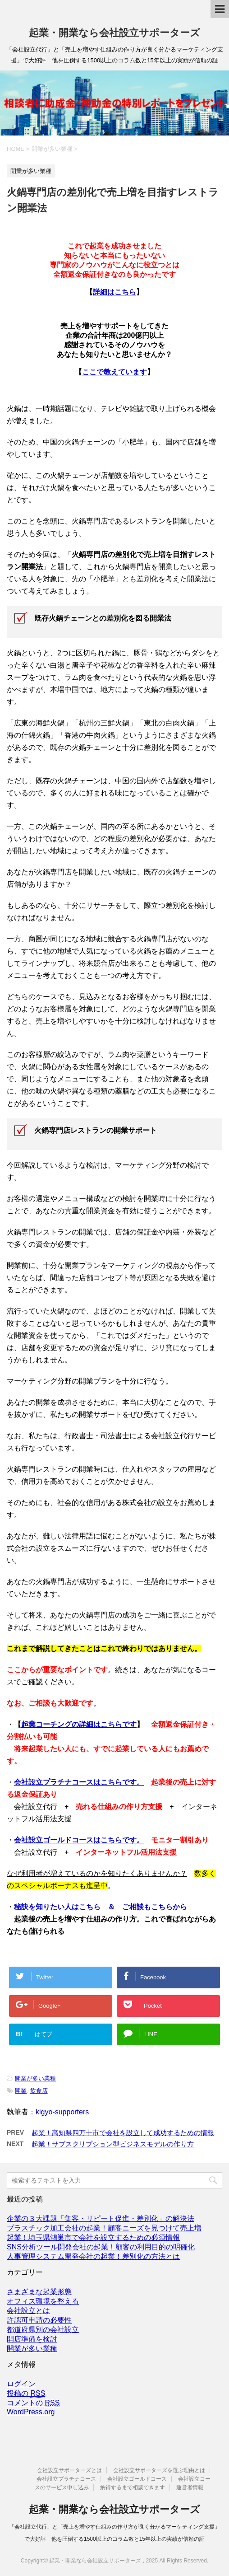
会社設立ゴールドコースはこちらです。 (79, 1840)
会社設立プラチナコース (66, 2479)
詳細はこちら (114, 292)
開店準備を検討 (32, 2339)
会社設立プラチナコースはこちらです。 (79, 1782)
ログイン (21, 2384)
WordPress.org (31, 2412)
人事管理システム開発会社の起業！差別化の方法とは (93, 2256)
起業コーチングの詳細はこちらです (79, 1724)
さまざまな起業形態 (39, 2291)
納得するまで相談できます (132, 2487)
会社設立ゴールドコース (137, 2479)
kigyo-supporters (62, 2112)
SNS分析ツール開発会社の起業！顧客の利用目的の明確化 (101, 2247)
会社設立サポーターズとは (69, 2470)
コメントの (33, 2403)
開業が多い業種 (35, 2078)
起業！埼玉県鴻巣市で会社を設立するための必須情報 (93, 2237)
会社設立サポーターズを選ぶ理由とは (159, 2470)
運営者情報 (189, 2487)
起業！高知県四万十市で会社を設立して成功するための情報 (123, 2133)
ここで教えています (114, 372)
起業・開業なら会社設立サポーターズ (114, 32)
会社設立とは (28, 2310)
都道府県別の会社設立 (43, 2329)
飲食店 (39, 2090)
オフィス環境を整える (43, 2301)
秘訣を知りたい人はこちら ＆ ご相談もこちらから (100, 1907)
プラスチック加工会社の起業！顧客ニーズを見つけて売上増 (104, 2228)
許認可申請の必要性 (39, 2320)
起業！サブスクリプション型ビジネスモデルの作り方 (113, 2144)
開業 (21, 2090)
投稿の (26, 2393)
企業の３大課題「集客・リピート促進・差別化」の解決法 (100, 2218)
